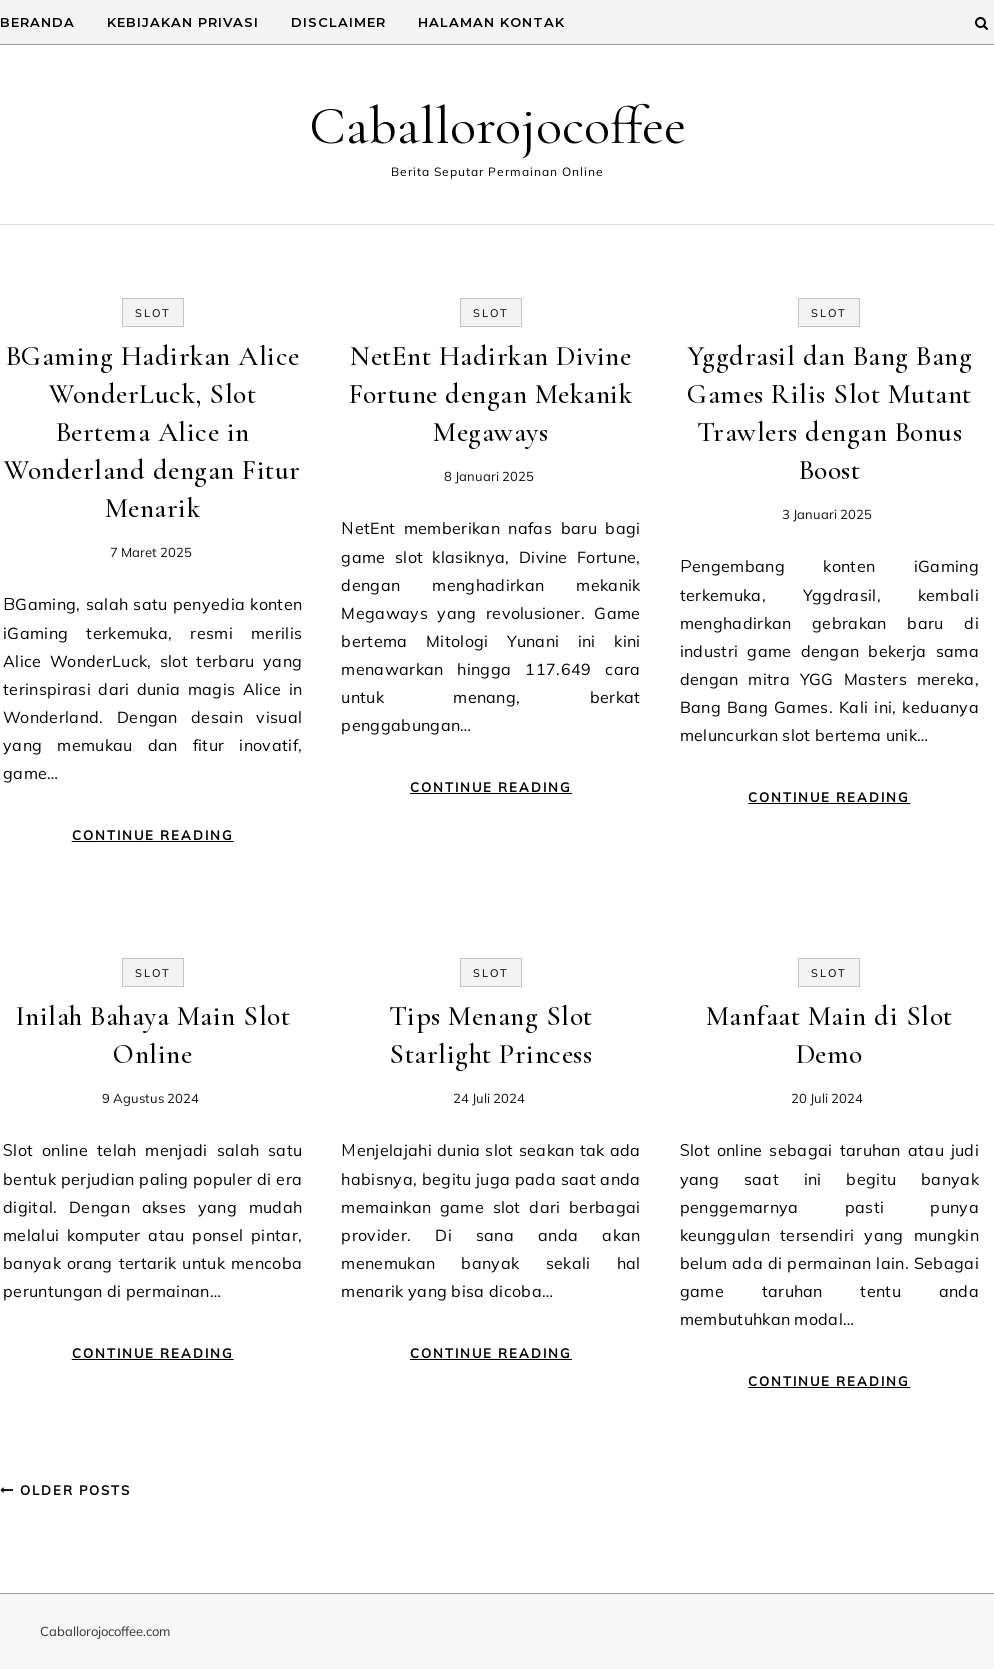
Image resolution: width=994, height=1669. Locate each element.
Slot (153, 313)
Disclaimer (338, 22)
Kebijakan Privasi (183, 22)
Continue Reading (153, 835)
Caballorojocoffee (497, 125)
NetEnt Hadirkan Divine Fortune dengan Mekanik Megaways (490, 394)
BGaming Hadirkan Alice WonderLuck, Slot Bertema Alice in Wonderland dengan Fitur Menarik (152, 432)
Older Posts (65, 1490)
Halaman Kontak (491, 22)
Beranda (37, 22)
